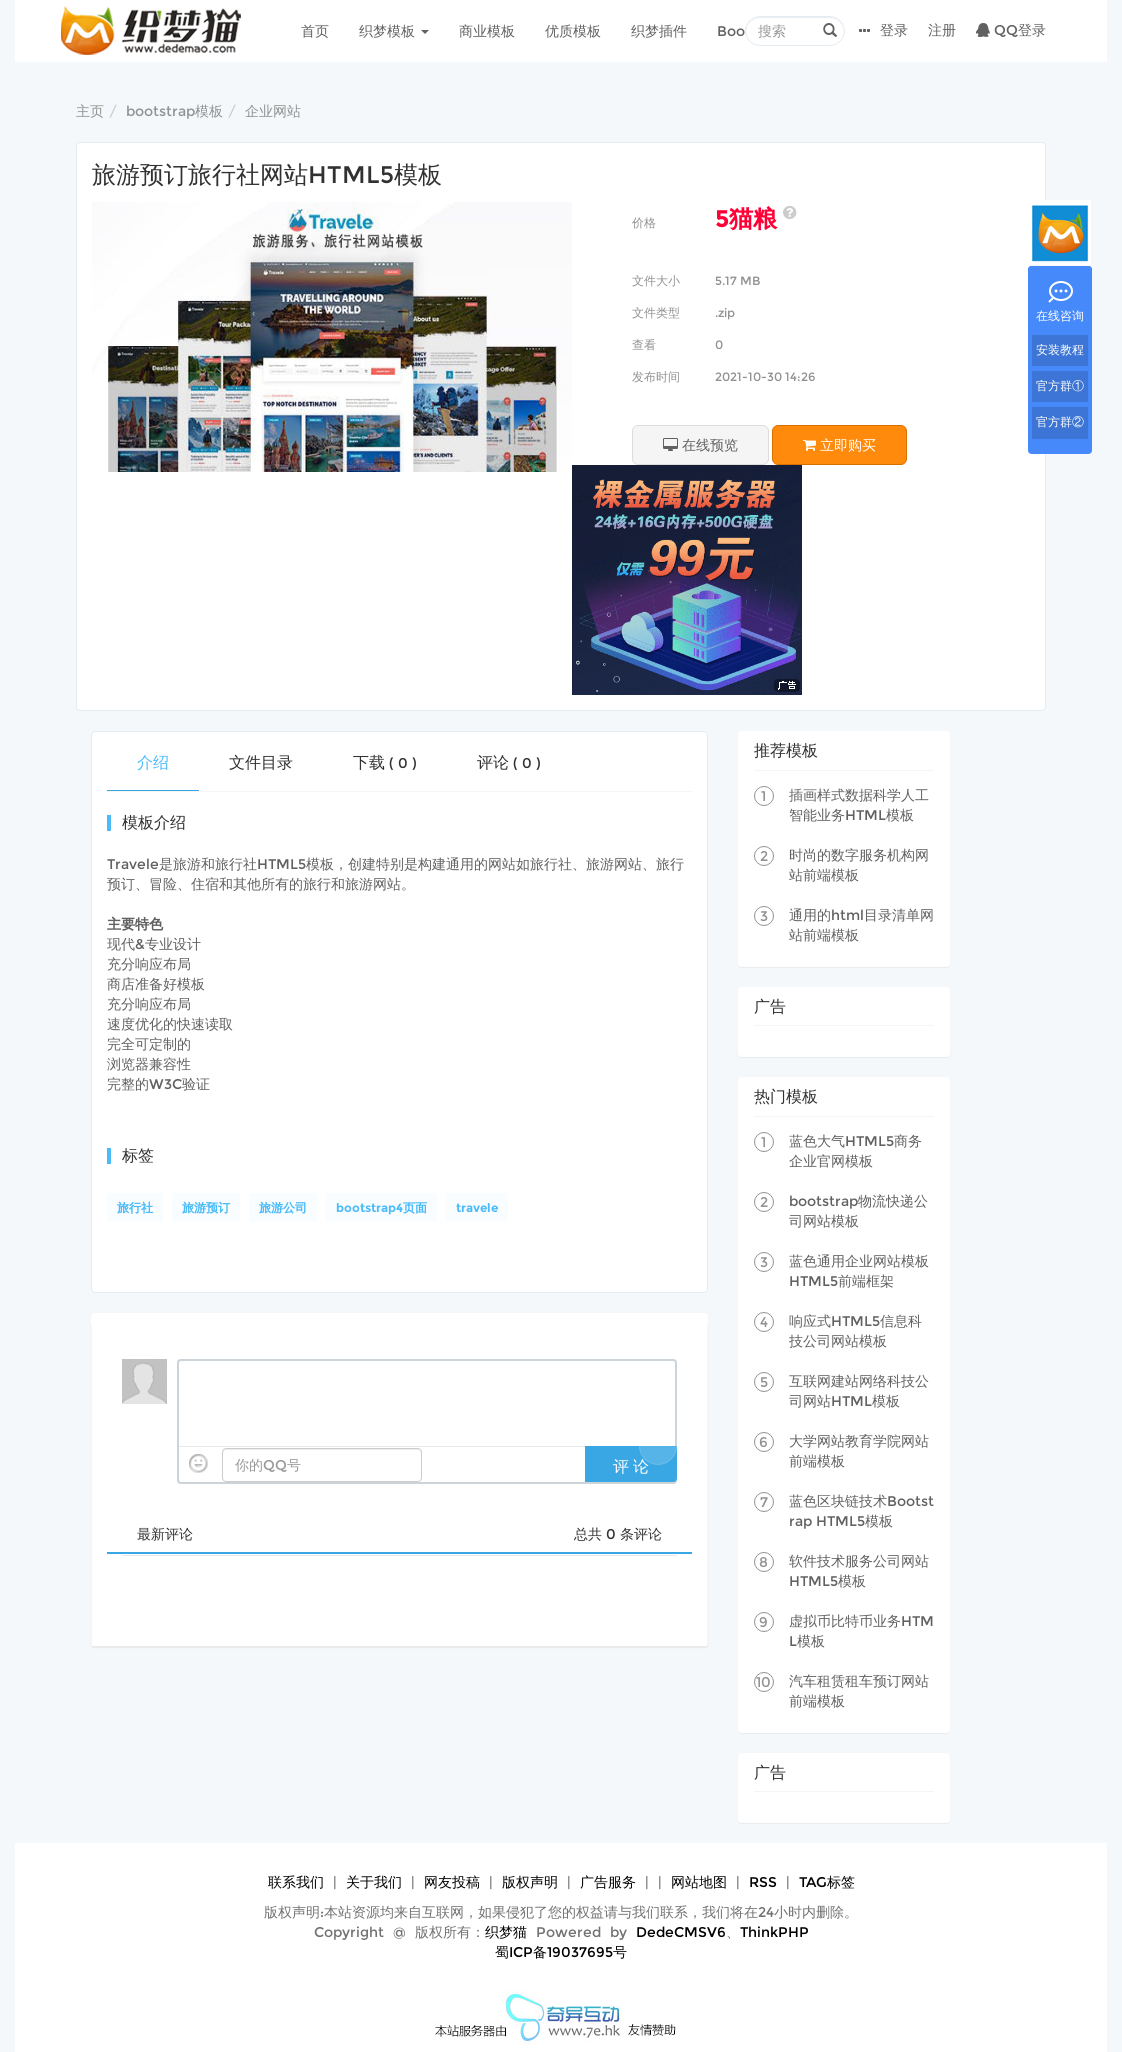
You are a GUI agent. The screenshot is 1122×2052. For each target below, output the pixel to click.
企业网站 (273, 111)
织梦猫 (506, 1932)
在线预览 (700, 445)
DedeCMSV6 (681, 1932)
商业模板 (487, 31)
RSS (763, 1882)
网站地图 (699, 1882)
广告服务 (608, 1882)
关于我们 (374, 1882)
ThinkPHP (774, 1932)
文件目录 (261, 762)
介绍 (153, 762)
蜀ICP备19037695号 (561, 1952)
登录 (894, 30)
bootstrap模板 (174, 111)
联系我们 (296, 1882)
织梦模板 (394, 31)
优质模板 (573, 31)
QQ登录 (1011, 30)
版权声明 (530, 1882)
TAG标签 (827, 1882)
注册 (942, 30)
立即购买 (839, 445)
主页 (90, 111)
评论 (509, 762)
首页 (315, 31)
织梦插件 (659, 31)
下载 (385, 762)
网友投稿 (452, 1882)
